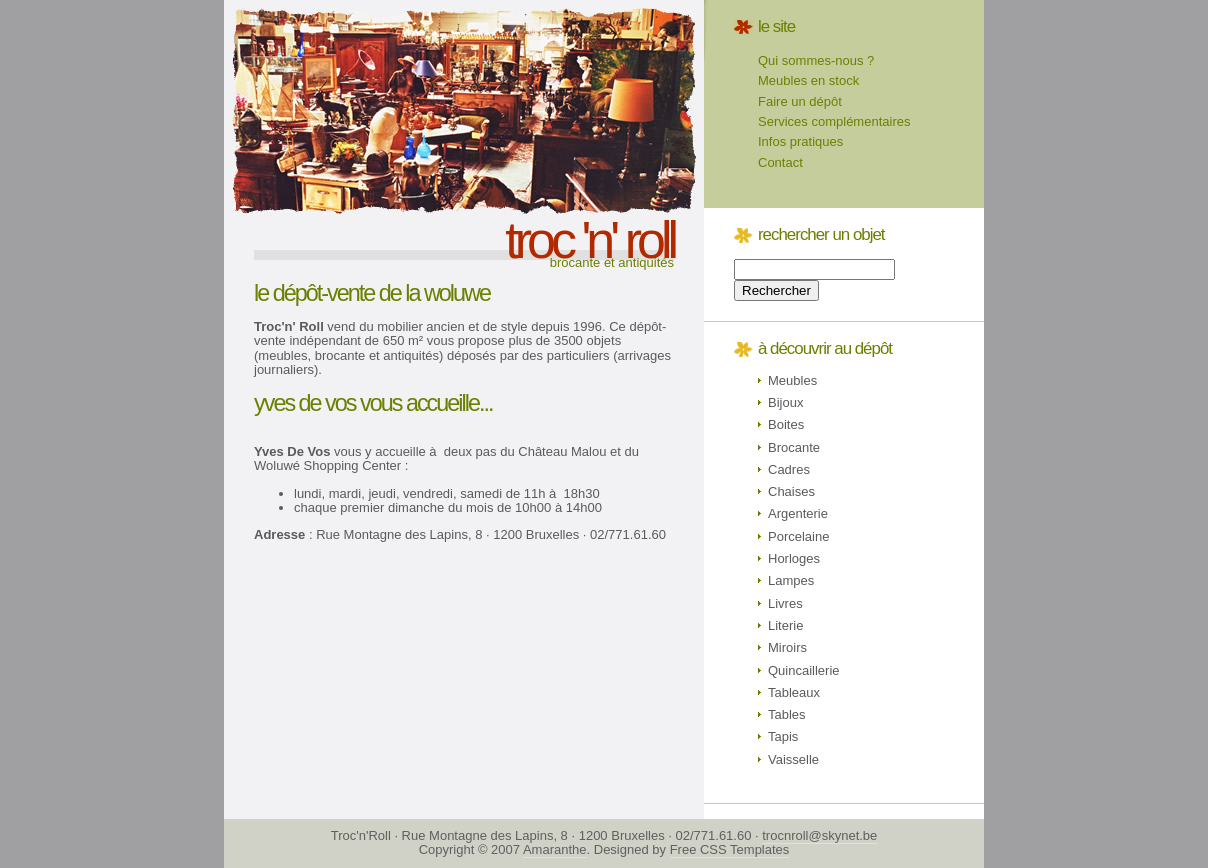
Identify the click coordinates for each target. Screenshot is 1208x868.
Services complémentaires (834, 121)
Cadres (789, 469)
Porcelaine (798, 536)
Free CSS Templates (730, 849)
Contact (780, 162)
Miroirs (787, 647)
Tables (787, 714)
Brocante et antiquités (612, 262)
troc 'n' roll (589, 240)
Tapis (783, 736)
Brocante (794, 447)
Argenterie (798, 513)
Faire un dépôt (800, 101)
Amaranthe (555, 849)
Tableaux (794, 692)
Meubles (792, 380)
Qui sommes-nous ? (816, 60)
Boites (786, 424)
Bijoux (785, 402)
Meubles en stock (808, 80)
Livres (785, 603)
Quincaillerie (804, 670)
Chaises (791, 491)
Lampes (791, 580)
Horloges (794, 558)
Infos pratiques (800, 141)
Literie (785, 625)
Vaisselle (793, 759)
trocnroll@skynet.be (819, 835)
